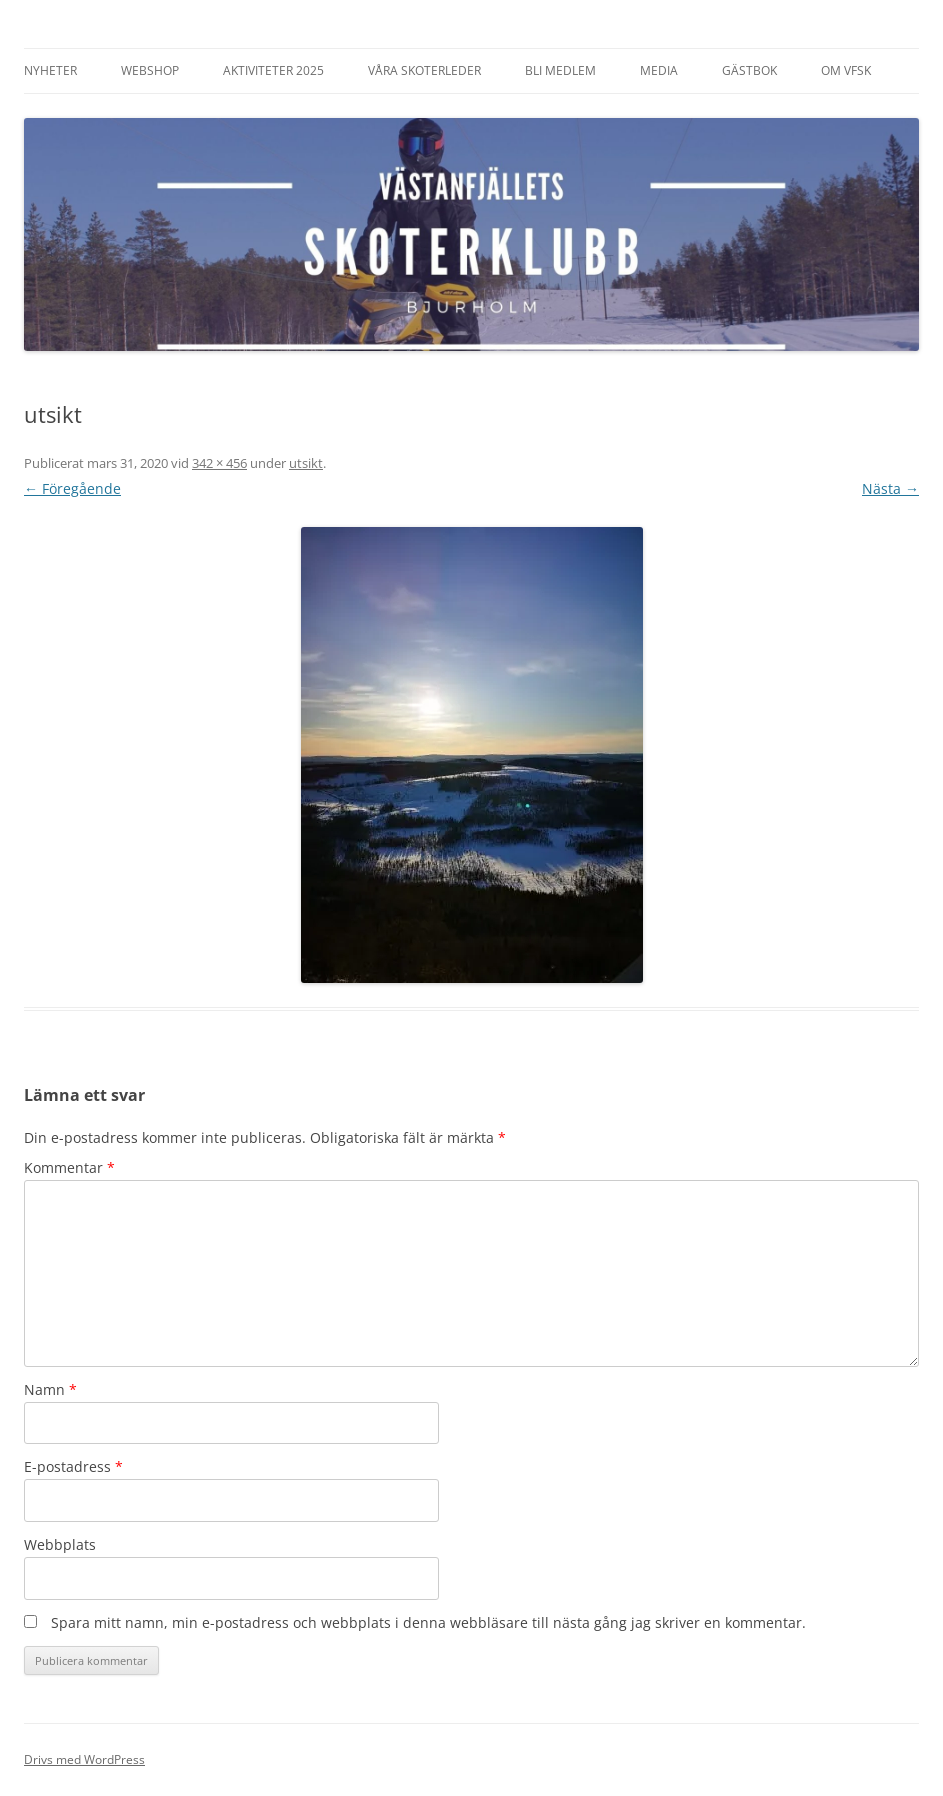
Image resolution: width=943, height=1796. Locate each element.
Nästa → (890, 488)
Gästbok (749, 70)
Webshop (150, 70)
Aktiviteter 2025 (273, 70)
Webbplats (60, 1544)
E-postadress (73, 1466)
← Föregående (72, 488)
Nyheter (50, 70)
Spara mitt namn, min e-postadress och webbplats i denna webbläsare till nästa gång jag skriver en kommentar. (428, 1622)
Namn (50, 1389)
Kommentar (69, 1167)
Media (659, 70)
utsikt (306, 463)
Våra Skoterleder (424, 70)
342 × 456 (219, 463)
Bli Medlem (560, 70)
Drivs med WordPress (84, 1759)
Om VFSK (846, 70)
